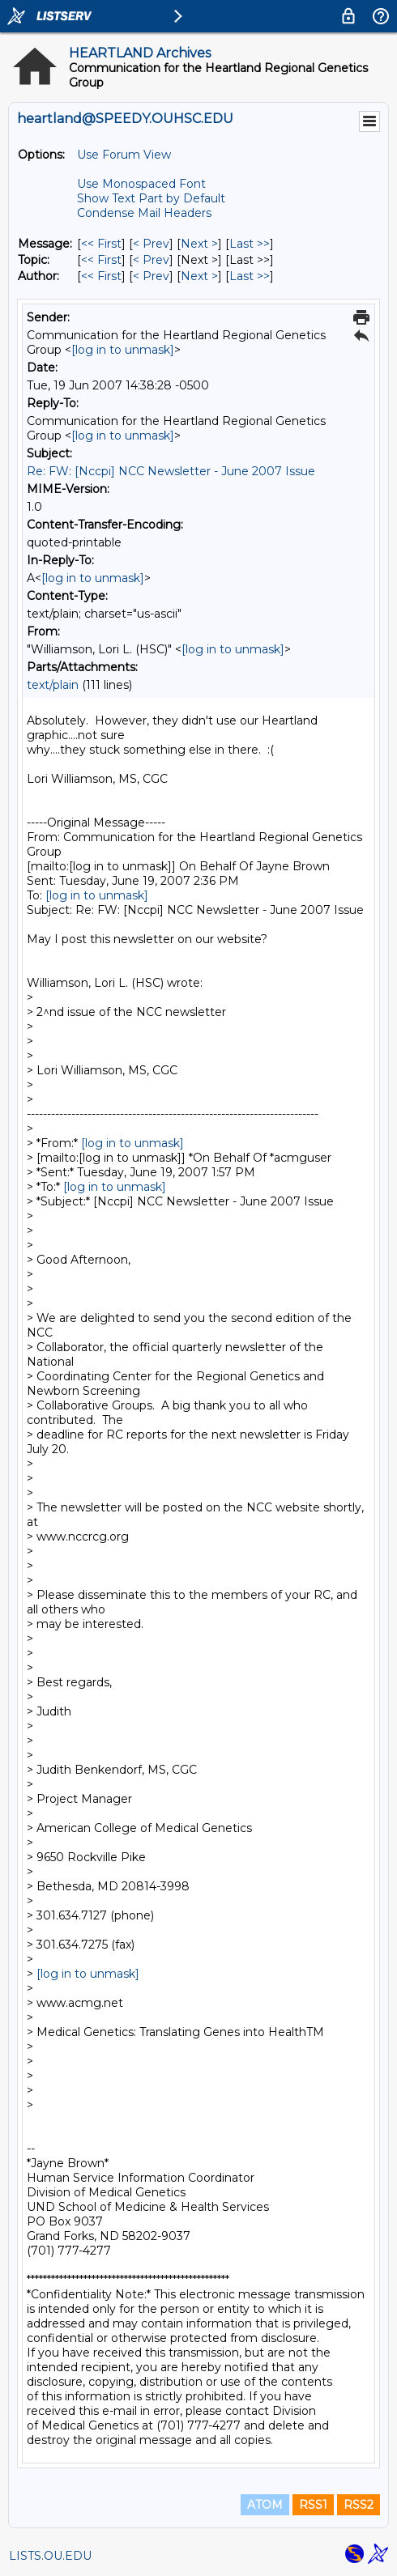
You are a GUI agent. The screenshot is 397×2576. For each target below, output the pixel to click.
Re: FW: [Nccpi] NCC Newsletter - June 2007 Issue (171, 471)
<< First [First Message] (101, 243)
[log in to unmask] (122, 349)
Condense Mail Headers (144, 213)
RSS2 (359, 2504)
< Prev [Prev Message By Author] (151, 276)
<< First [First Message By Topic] (101, 260)
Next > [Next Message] (199, 243)
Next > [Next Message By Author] (199, 276)
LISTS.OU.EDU (50, 2555)
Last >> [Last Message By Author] (249, 276)
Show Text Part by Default (151, 198)
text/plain (53, 685)
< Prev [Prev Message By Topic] (151, 260)
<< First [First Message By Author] (101, 276)
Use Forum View (124, 154)
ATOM (265, 2504)
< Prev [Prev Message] (151, 243)
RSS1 (313, 2504)
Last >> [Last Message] (249, 243)
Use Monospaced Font (141, 183)
